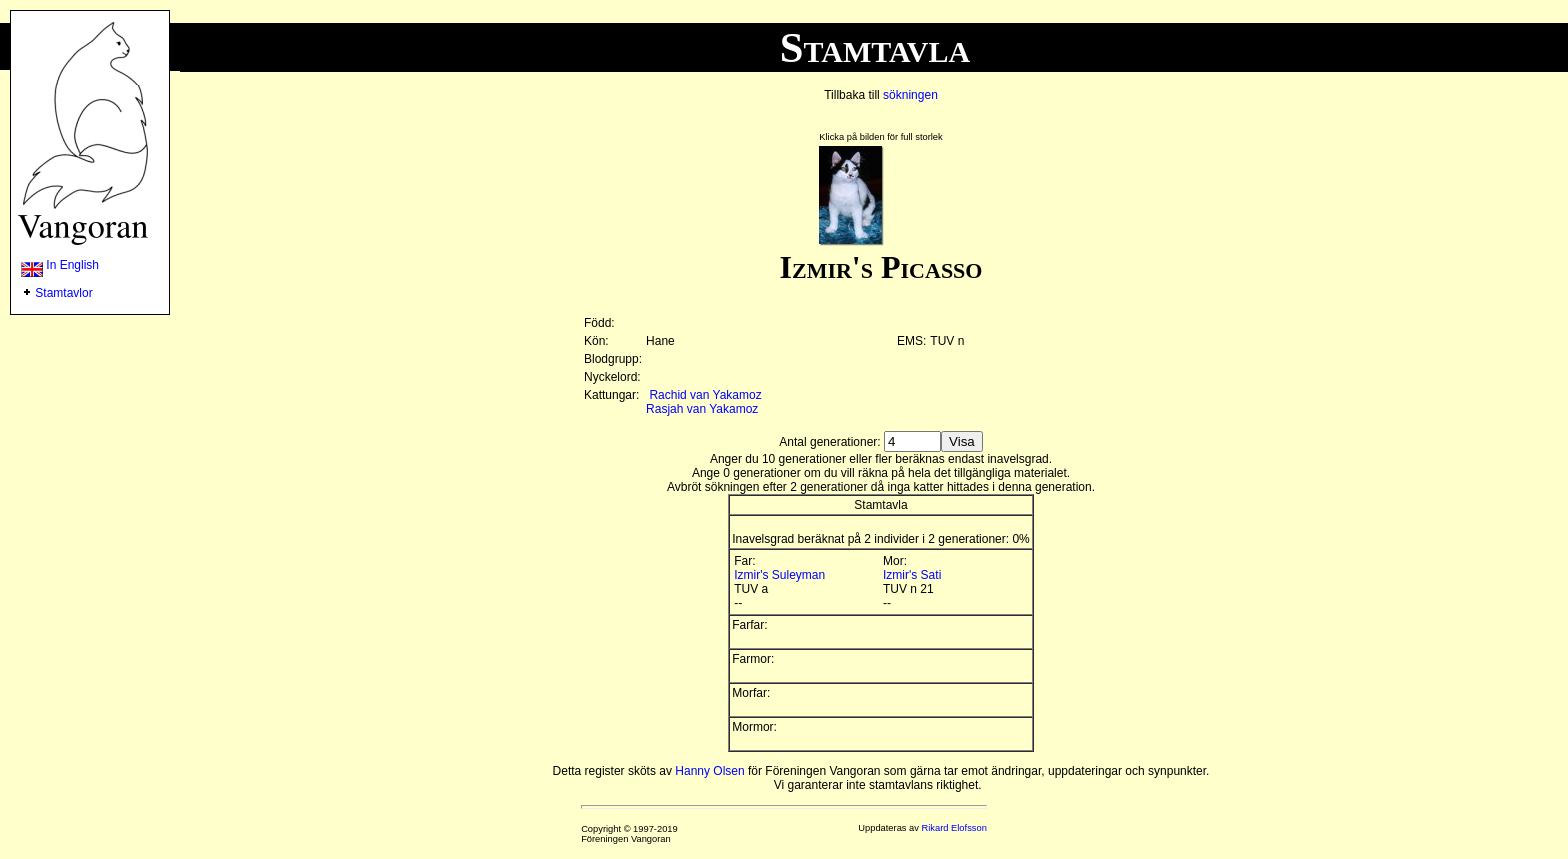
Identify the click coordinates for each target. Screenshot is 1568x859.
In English (60, 265)
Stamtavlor (63, 293)
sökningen (910, 95)
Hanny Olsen (709, 771)
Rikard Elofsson (954, 828)
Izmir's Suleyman (779, 575)
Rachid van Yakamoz (705, 395)
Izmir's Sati (912, 575)
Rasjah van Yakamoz (702, 409)
